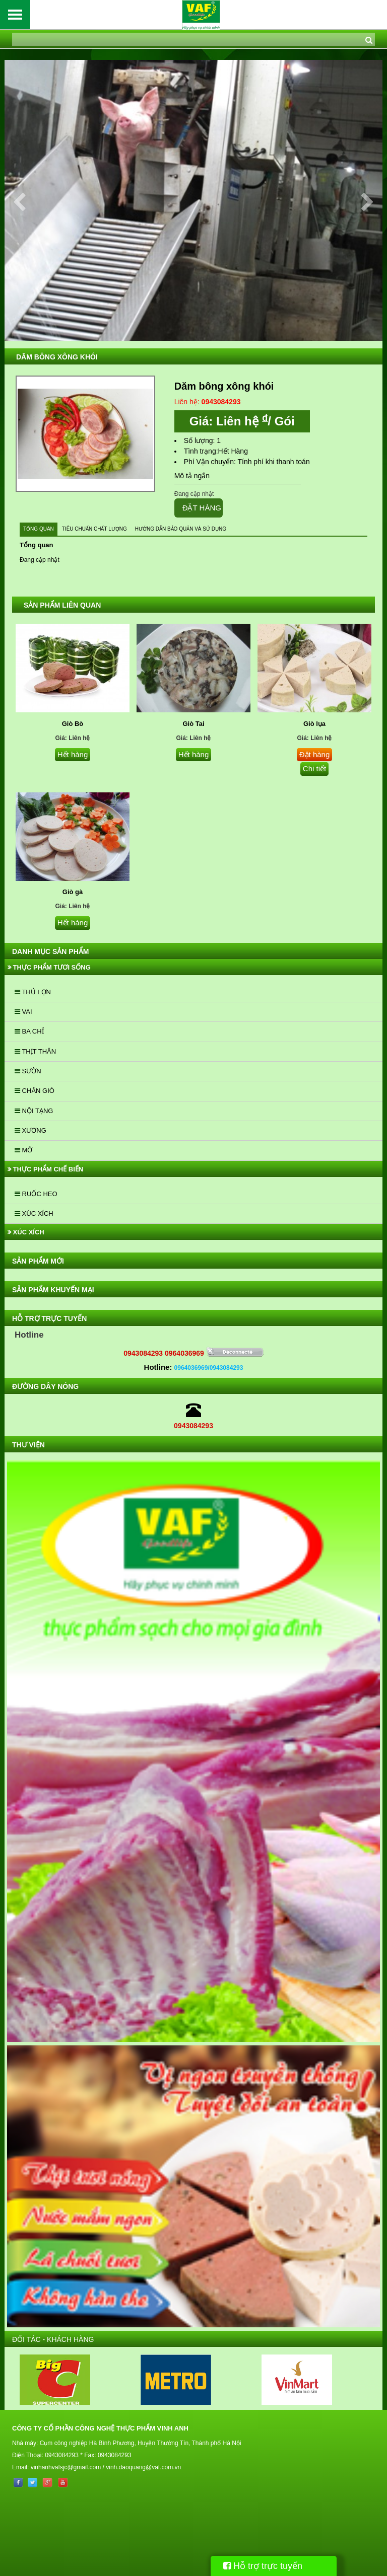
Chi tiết (314, 768)
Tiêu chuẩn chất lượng (94, 529)
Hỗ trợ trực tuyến (262, 2566)
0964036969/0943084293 (208, 1367)
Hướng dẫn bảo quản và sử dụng (180, 529)
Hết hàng (72, 754)
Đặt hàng (314, 754)
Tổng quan (38, 529)
